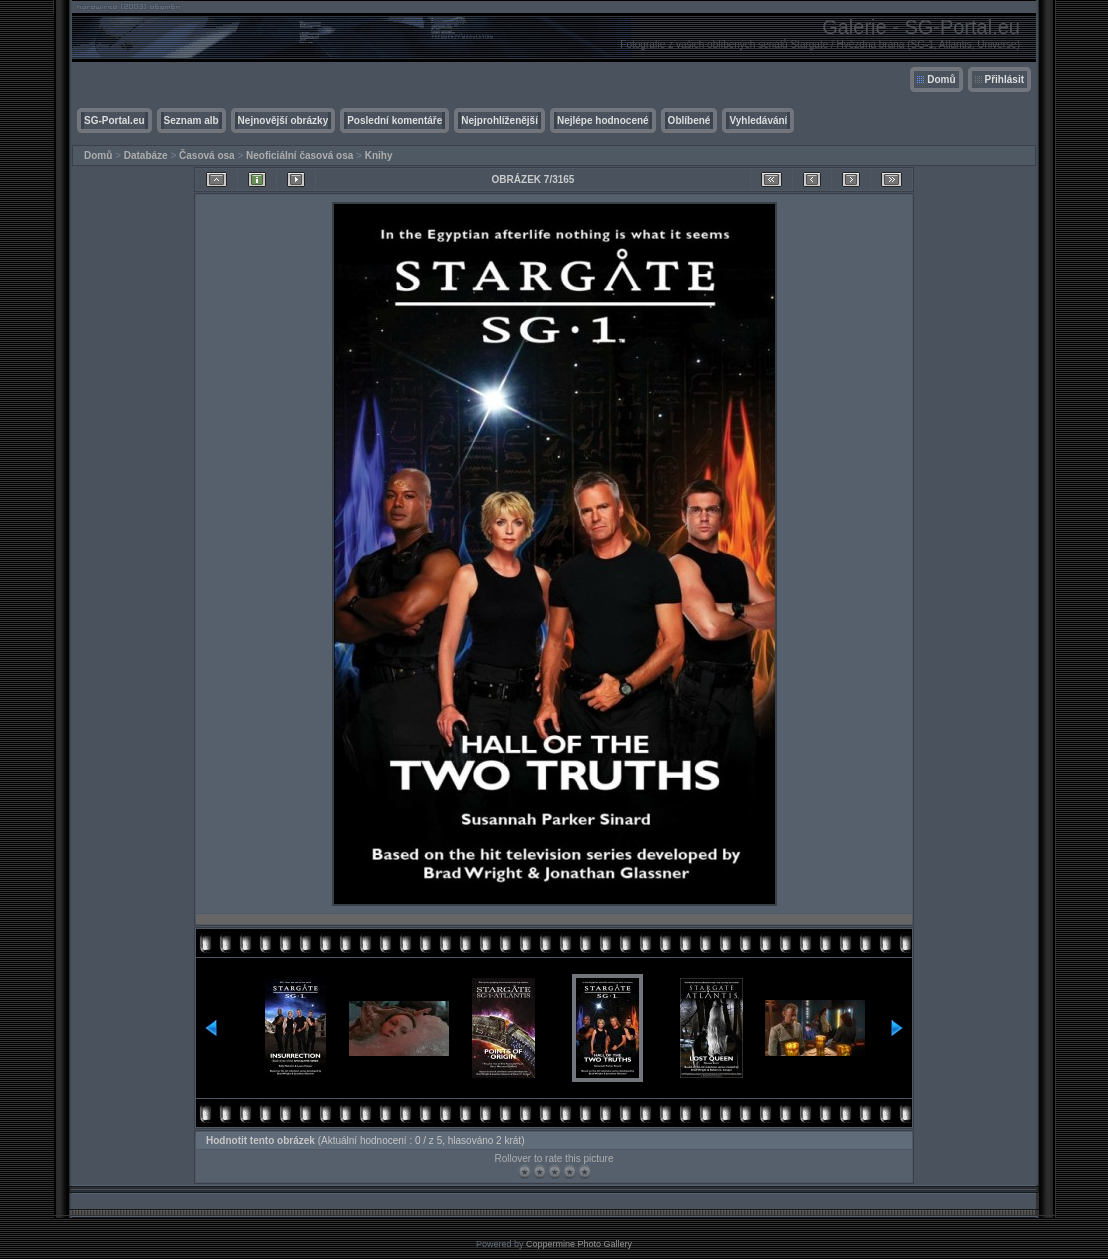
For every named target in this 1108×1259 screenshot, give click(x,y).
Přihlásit (1004, 79)
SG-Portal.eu (114, 120)
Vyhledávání (758, 120)
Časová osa (207, 155)
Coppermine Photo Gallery (579, 1244)
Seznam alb (191, 120)
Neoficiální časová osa (299, 155)
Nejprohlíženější (499, 120)
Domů (941, 79)
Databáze (146, 155)
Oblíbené (689, 120)
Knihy (379, 155)
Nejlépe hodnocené (603, 120)
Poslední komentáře (394, 120)
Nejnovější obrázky (283, 120)
